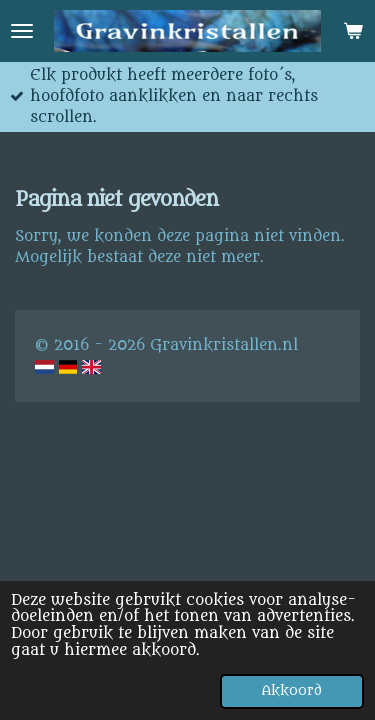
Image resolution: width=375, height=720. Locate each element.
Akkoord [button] (292, 691)
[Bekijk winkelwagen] (353, 31)
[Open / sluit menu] (22, 31)
